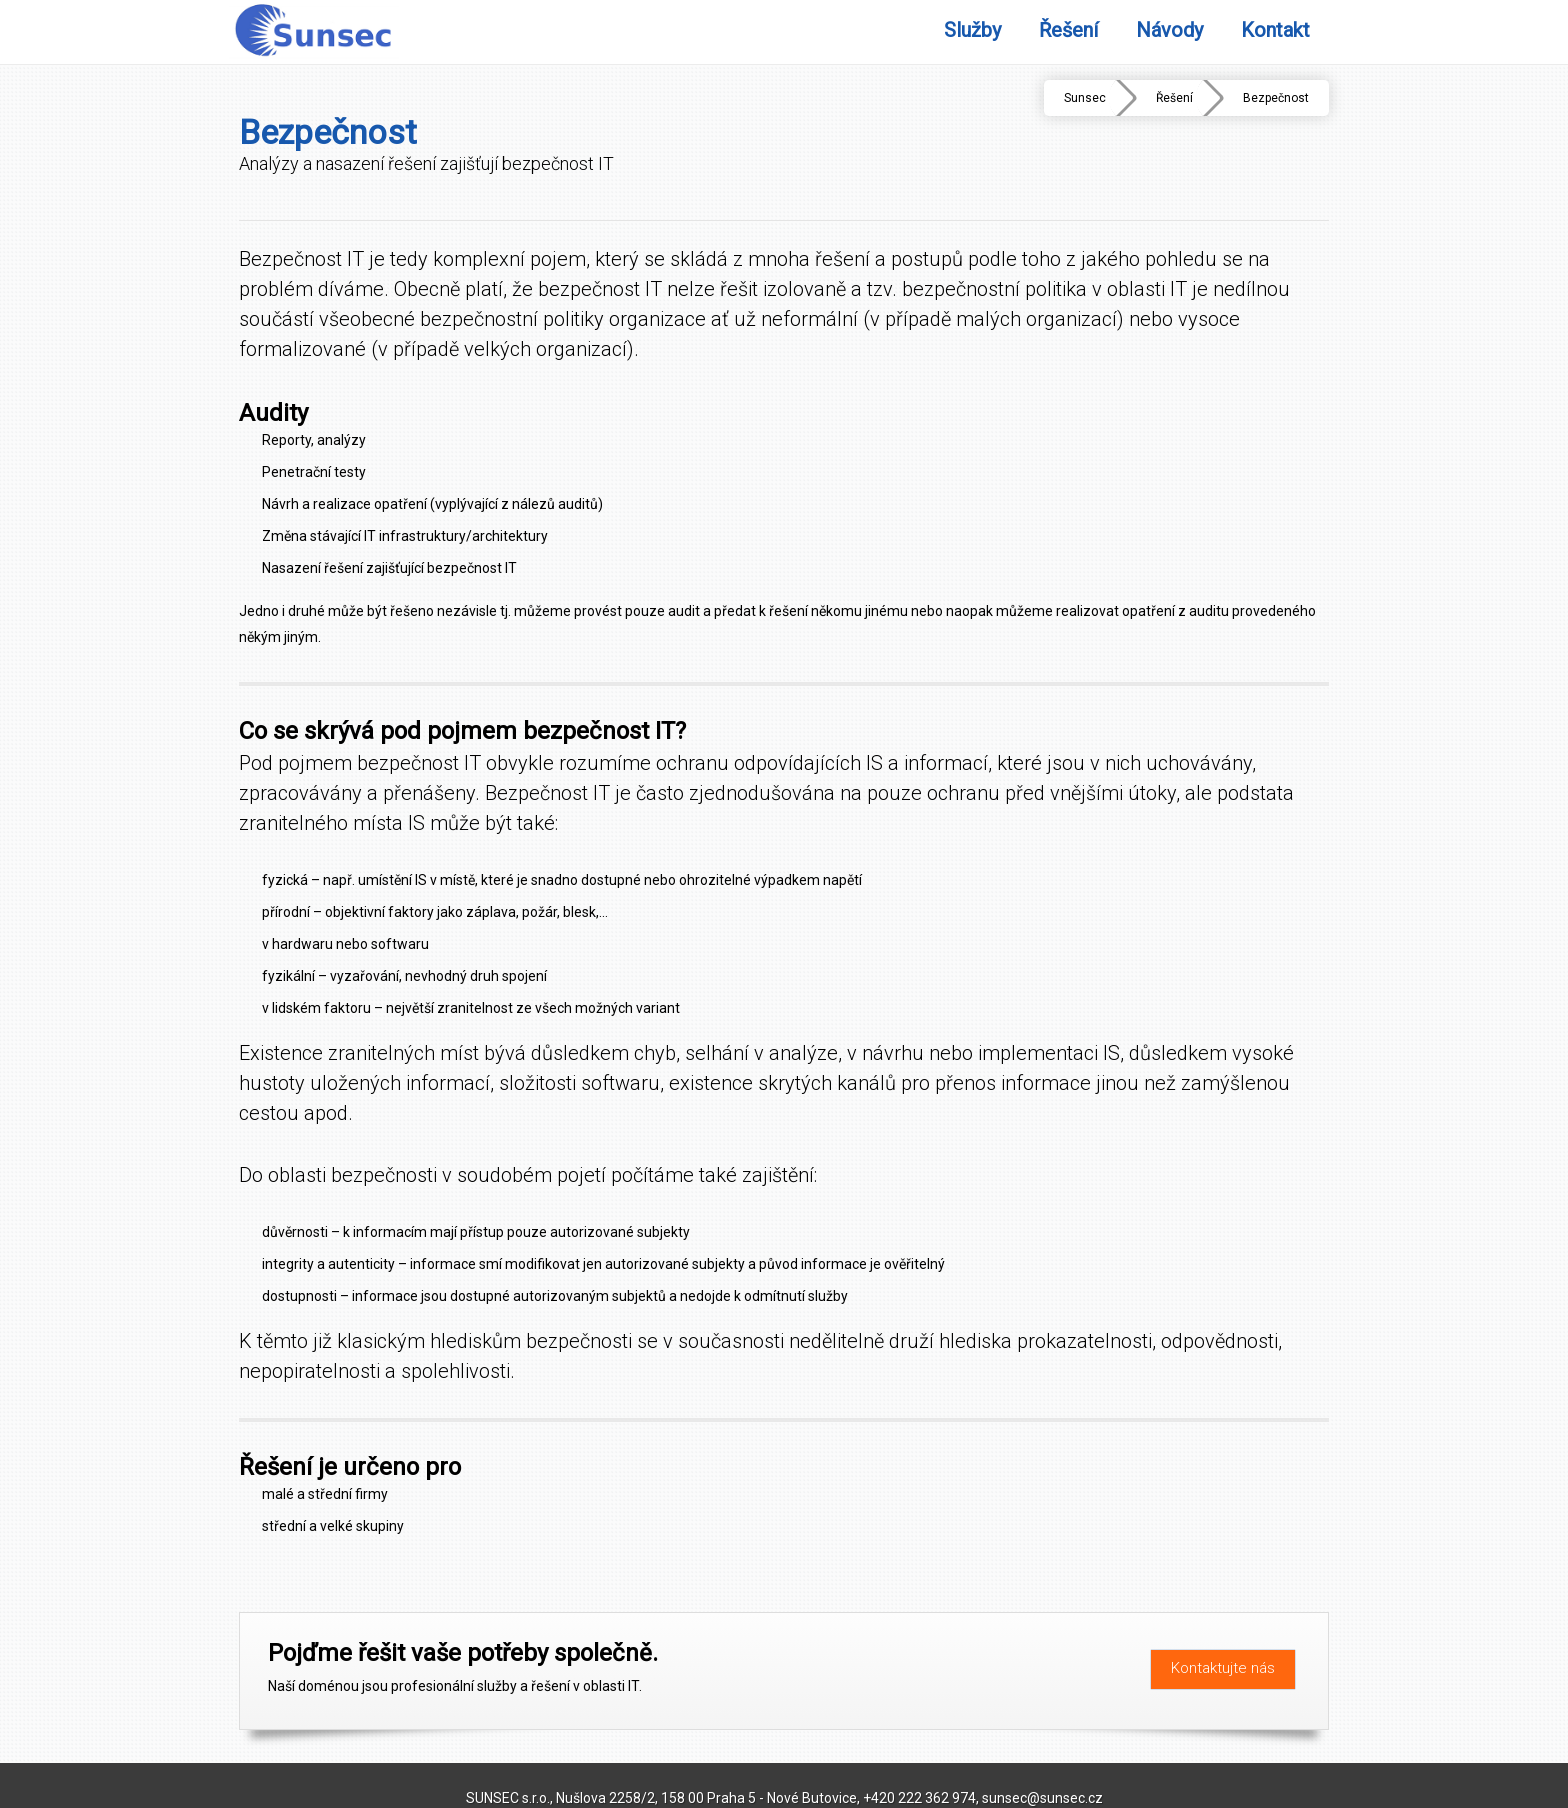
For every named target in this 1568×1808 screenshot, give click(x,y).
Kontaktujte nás (1223, 1668)
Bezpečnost (1276, 98)
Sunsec (1085, 98)
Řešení (1174, 98)
